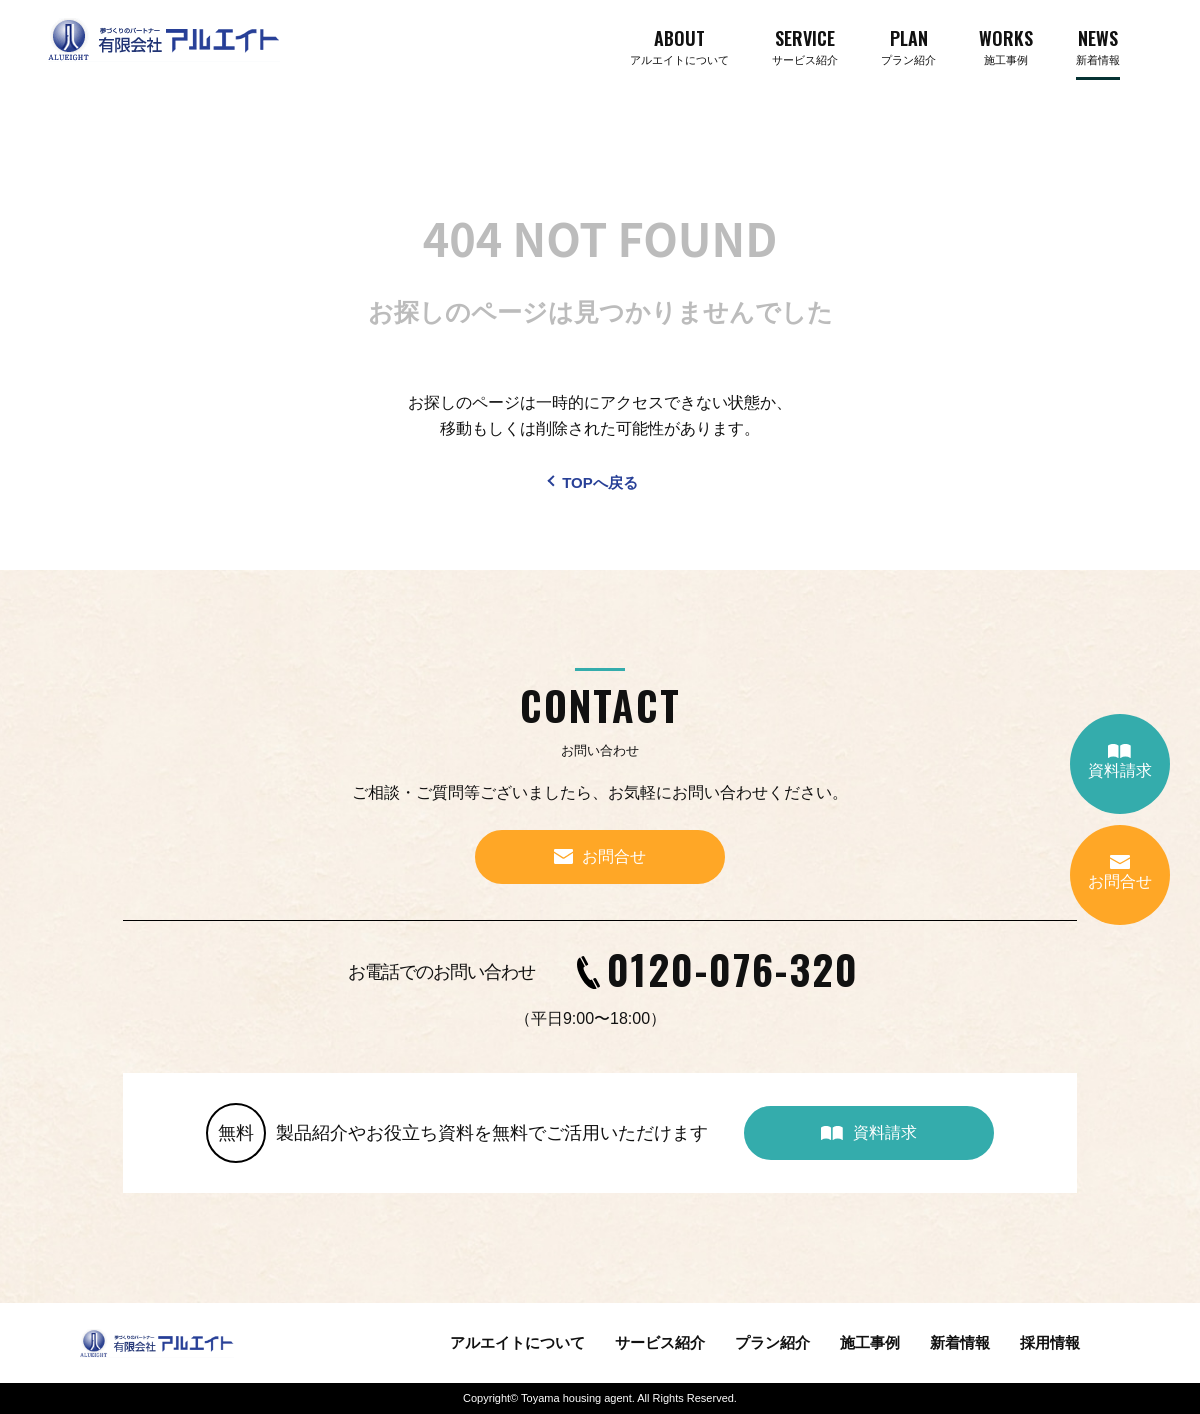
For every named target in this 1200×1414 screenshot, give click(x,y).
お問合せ (1120, 872)
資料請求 (1120, 761)
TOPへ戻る (600, 482)
